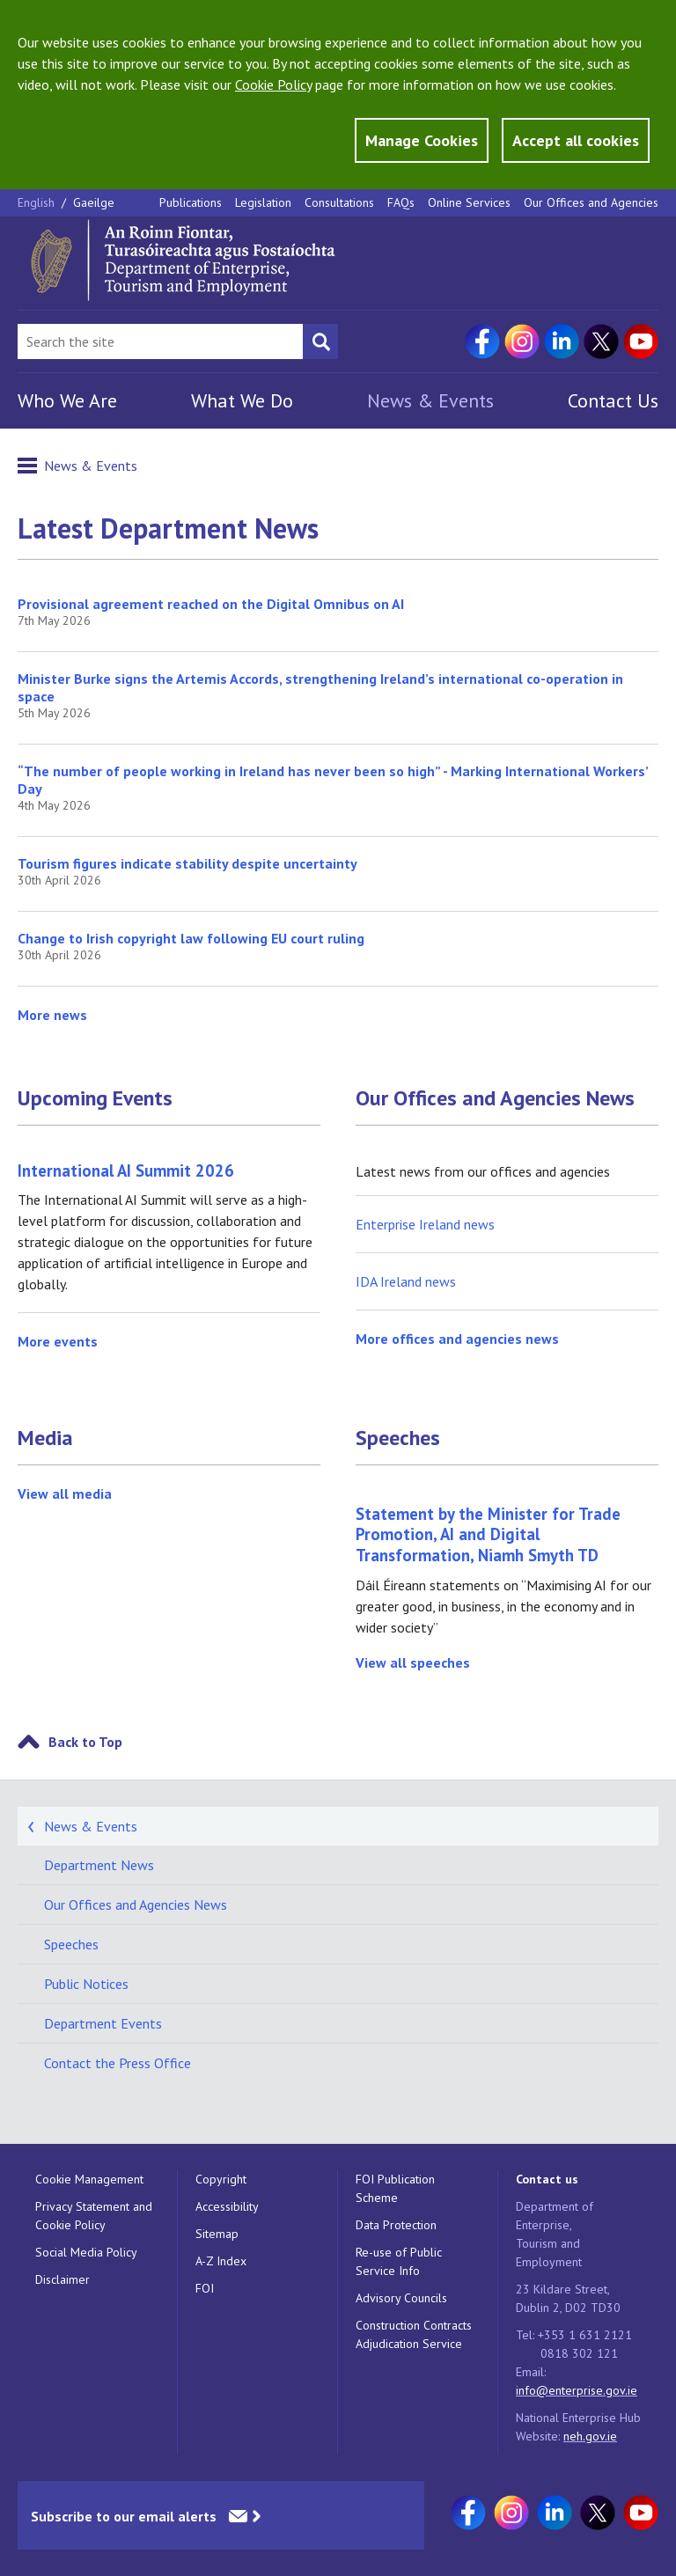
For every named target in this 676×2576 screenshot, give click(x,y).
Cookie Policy (273, 84)
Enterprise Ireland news (425, 1224)
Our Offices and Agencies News (495, 1098)
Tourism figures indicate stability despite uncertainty (187, 863)
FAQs (401, 202)
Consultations (339, 202)
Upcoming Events (95, 1098)
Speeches (398, 1438)
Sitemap (217, 2234)
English (38, 202)
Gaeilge (93, 202)
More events (58, 1341)
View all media (65, 1493)
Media (45, 1438)
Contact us (547, 2179)
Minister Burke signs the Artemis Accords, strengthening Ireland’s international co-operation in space (320, 687)
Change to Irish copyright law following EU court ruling (191, 938)
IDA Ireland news (406, 1281)
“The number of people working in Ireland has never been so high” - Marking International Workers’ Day (333, 779)
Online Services (469, 202)
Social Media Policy (86, 2252)
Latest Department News (168, 528)
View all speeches (413, 1662)
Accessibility (227, 2206)
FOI (204, 2288)
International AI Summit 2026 (126, 1170)
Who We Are (67, 400)
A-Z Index (220, 2261)
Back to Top (85, 1741)
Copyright (220, 2179)
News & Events (430, 400)
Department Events (103, 2023)
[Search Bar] (160, 341)
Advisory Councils (401, 2298)
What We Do (242, 400)
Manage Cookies (421, 140)
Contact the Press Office (117, 2063)
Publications (190, 202)
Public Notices (86, 1984)
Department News (99, 1865)
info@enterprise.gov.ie (576, 2390)
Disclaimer (62, 2279)
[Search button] (320, 341)
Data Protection (396, 2225)
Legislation (263, 202)
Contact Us (613, 400)
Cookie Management (89, 2179)
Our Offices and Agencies (591, 202)
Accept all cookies (575, 140)
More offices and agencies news (457, 1338)
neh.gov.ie (590, 2436)
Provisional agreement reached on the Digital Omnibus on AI (211, 604)
